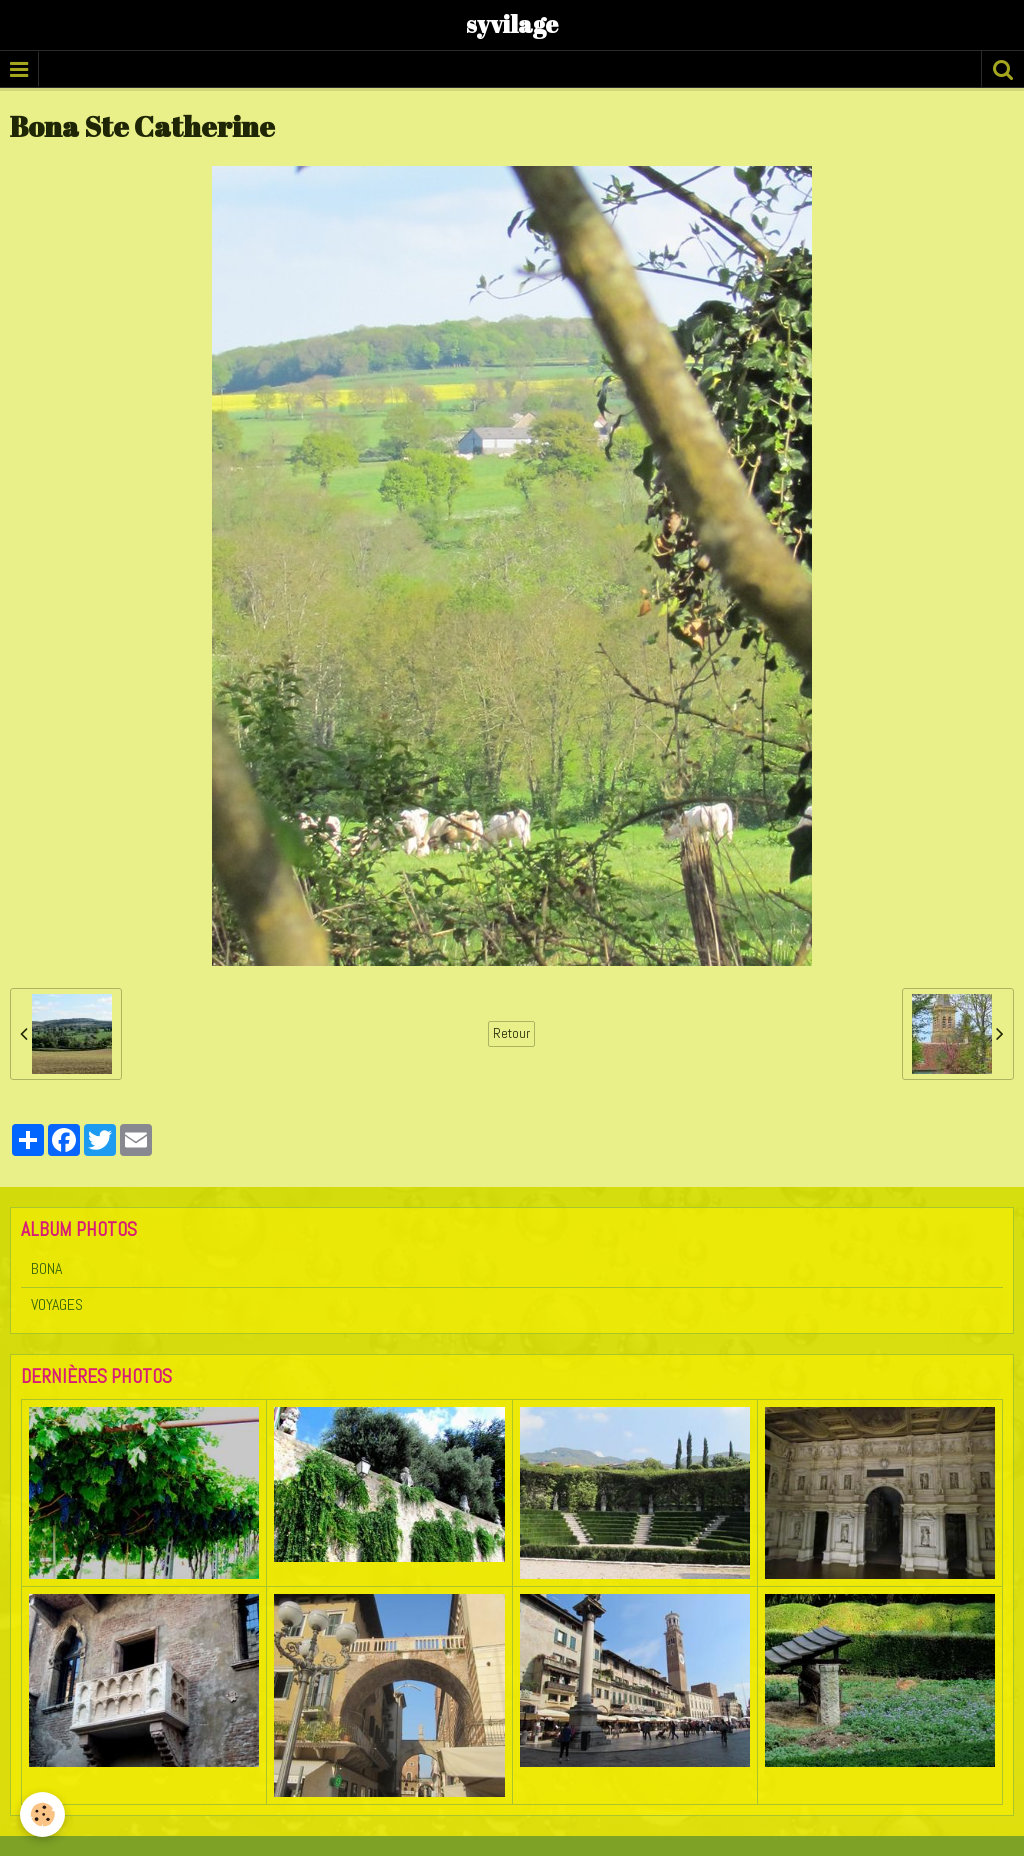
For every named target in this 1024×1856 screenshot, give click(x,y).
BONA (46, 1268)
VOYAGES (57, 1304)
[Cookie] (42, 1814)
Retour (511, 1033)
